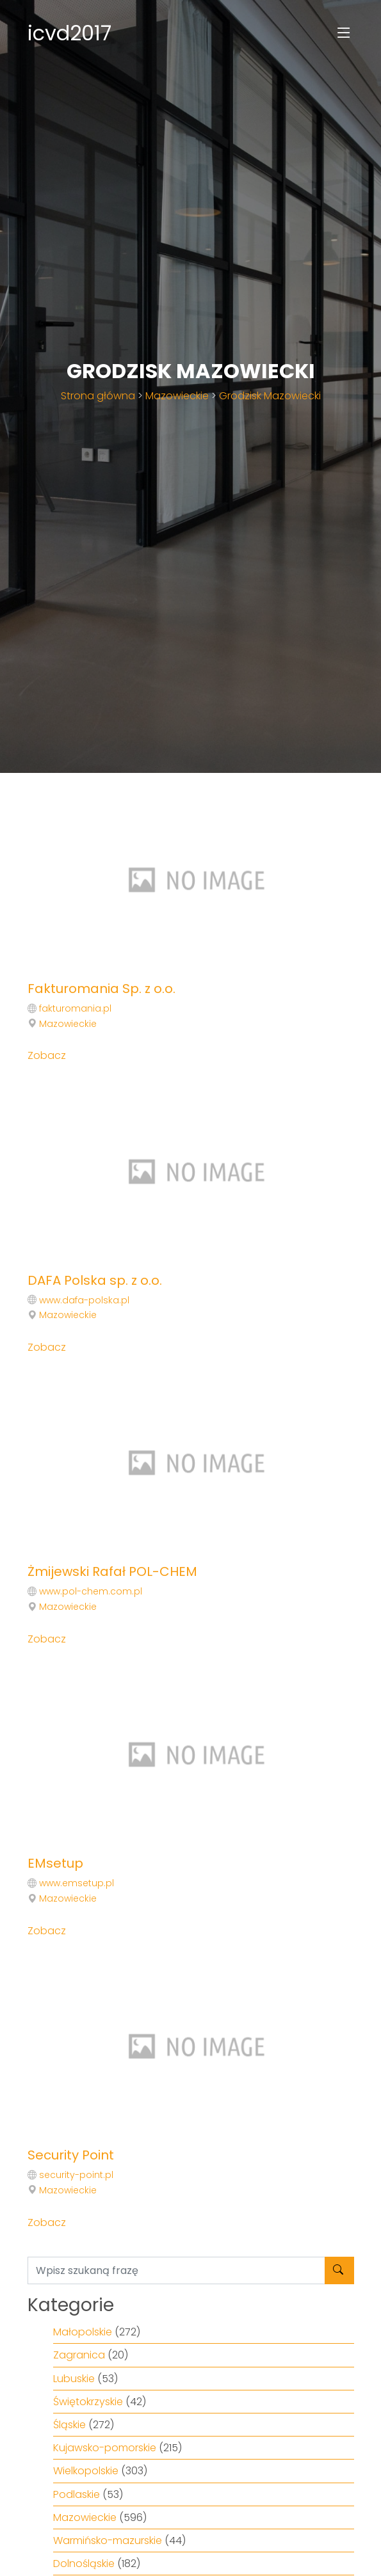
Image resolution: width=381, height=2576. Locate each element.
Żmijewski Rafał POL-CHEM (112, 1571)
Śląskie (69, 2424)
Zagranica (79, 2355)
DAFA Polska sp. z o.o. (95, 1280)
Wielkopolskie (85, 2470)
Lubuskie (74, 2378)
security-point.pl (76, 2174)
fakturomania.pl (75, 1008)
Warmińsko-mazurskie (107, 2540)
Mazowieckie (177, 395)
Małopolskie (82, 2332)
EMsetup (55, 1863)
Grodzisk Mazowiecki (270, 395)
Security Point (71, 2155)
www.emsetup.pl (76, 1883)
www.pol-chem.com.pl (90, 1591)
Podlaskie (76, 2494)
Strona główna (98, 395)
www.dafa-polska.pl (84, 1300)
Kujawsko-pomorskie (104, 2447)
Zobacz (47, 1055)
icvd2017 (69, 33)
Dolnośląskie (84, 2563)
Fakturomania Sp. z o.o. (101, 989)
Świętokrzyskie (88, 2401)
